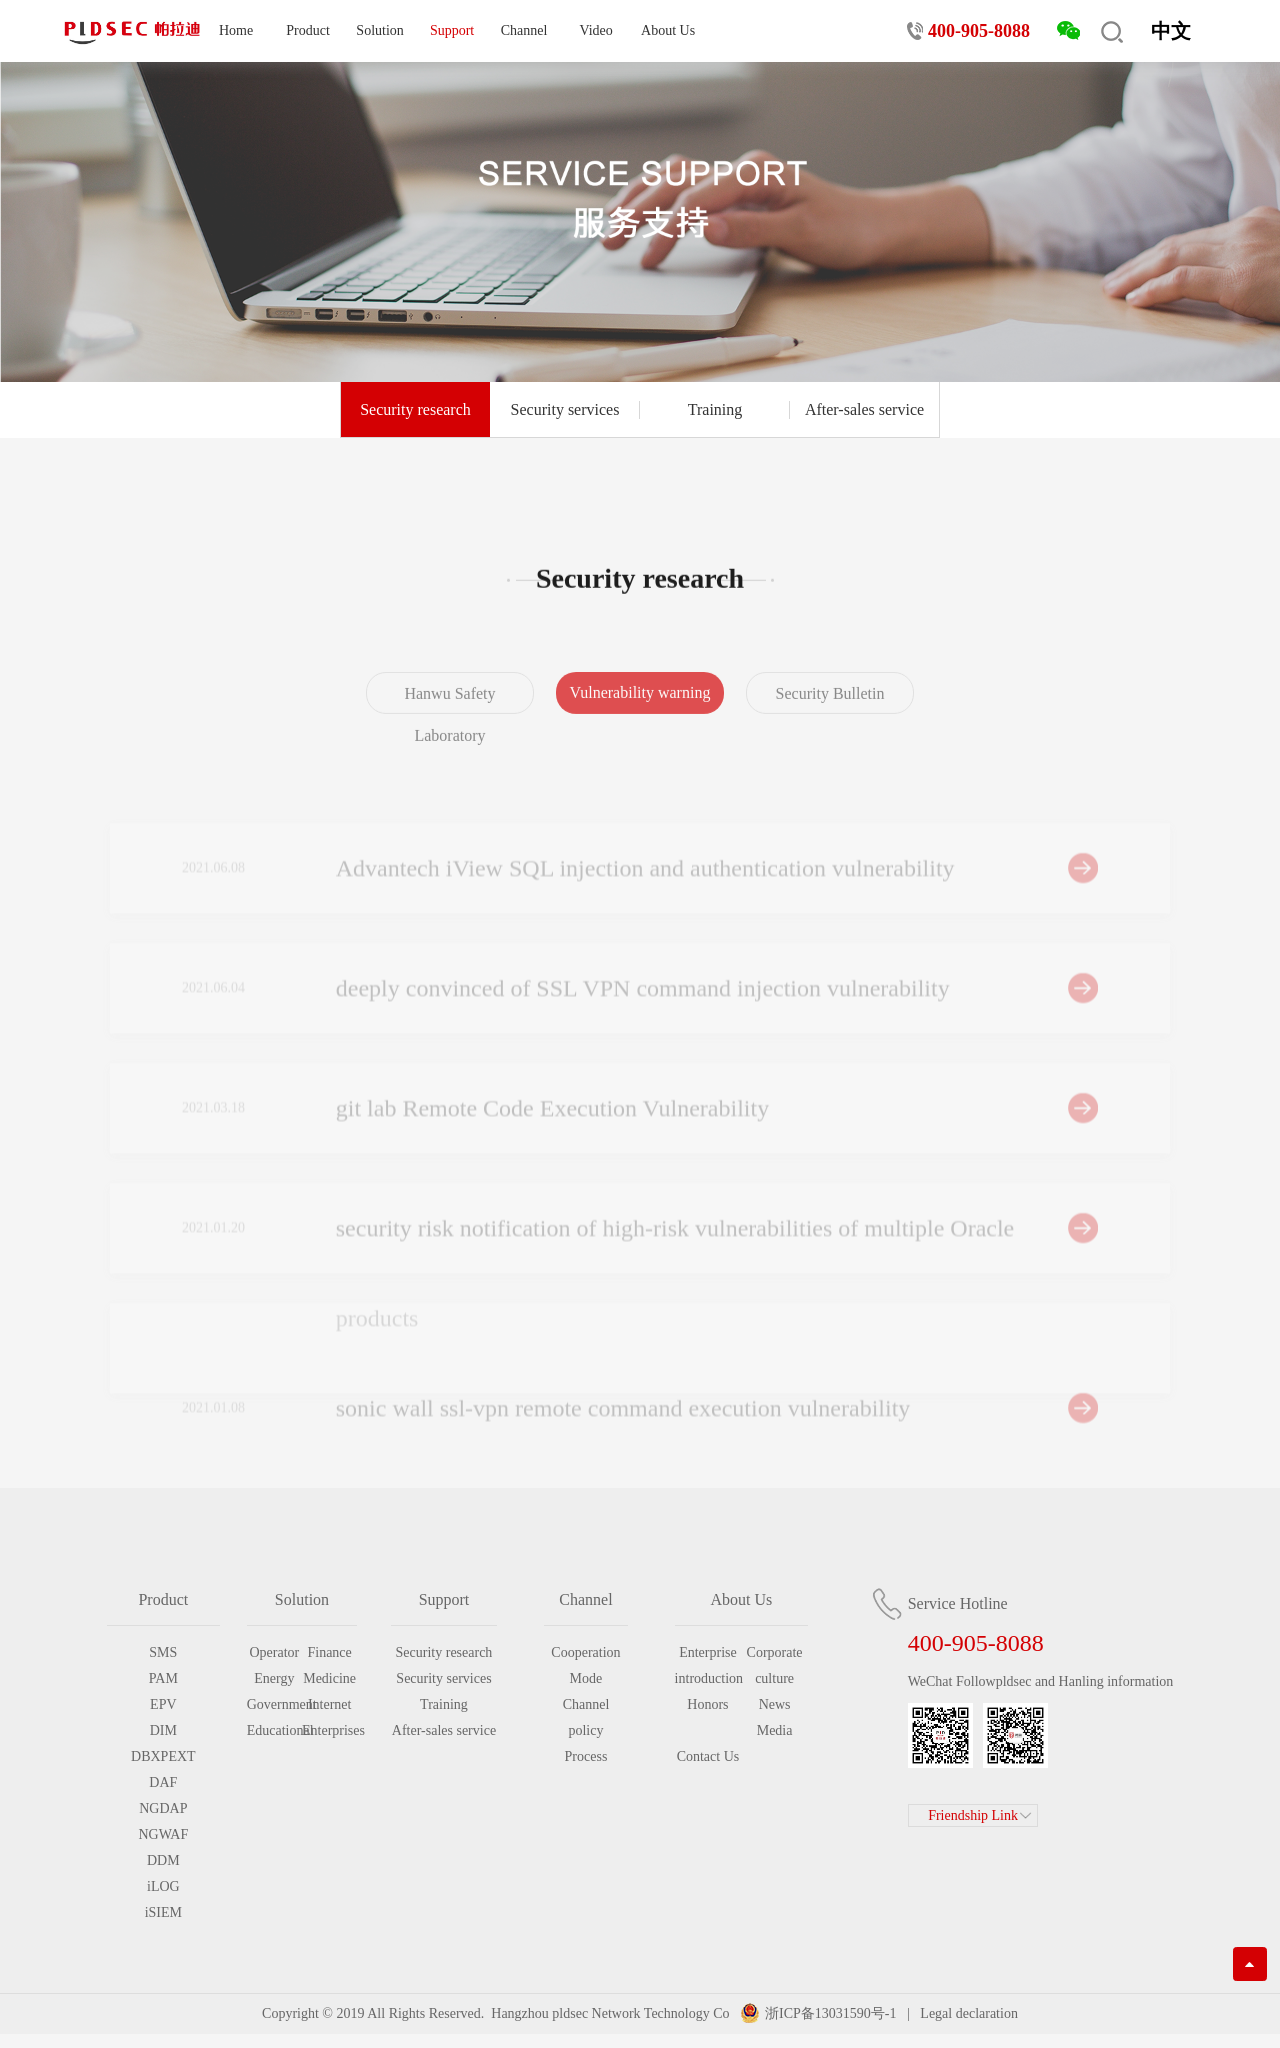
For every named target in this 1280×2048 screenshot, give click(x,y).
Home (236, 30)
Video (595, 30)
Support (452, 30)
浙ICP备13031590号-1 (830, 2013)
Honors (707, 1704)
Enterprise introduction (708, 1665)
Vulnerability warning (640, 707)
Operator (274, 1652)
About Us (668, 30)
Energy (274, 1678)
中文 (1171, 31)
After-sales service (864, 410)
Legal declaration (967, 2013)
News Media (775, 1717)
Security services (565, 410)
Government (274, 1704)
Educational (274, 1730)
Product (308, 30)
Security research (415, 410)
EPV (163, 1704)
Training (715, 410)
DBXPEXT (163, 1756)
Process (586, 1756)
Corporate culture (775, 1665)
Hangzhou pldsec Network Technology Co (610, 2013)
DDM (163, 1860)
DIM (163, 1730)
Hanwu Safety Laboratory (449, 729)
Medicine (329, 1678)
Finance (329, 1652)
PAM (163, 1678)
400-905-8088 (979, 31)
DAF (163, 1782)
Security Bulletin (830, 708)
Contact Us (708, 1756)
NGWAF (163, 1834)
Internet (330, 1704)
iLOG (163, 1886)
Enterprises (329, 1730)
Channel (524, 30)
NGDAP (163, 1808)
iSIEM (163, 1912)
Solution (379, 30)
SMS (163, 1652)
